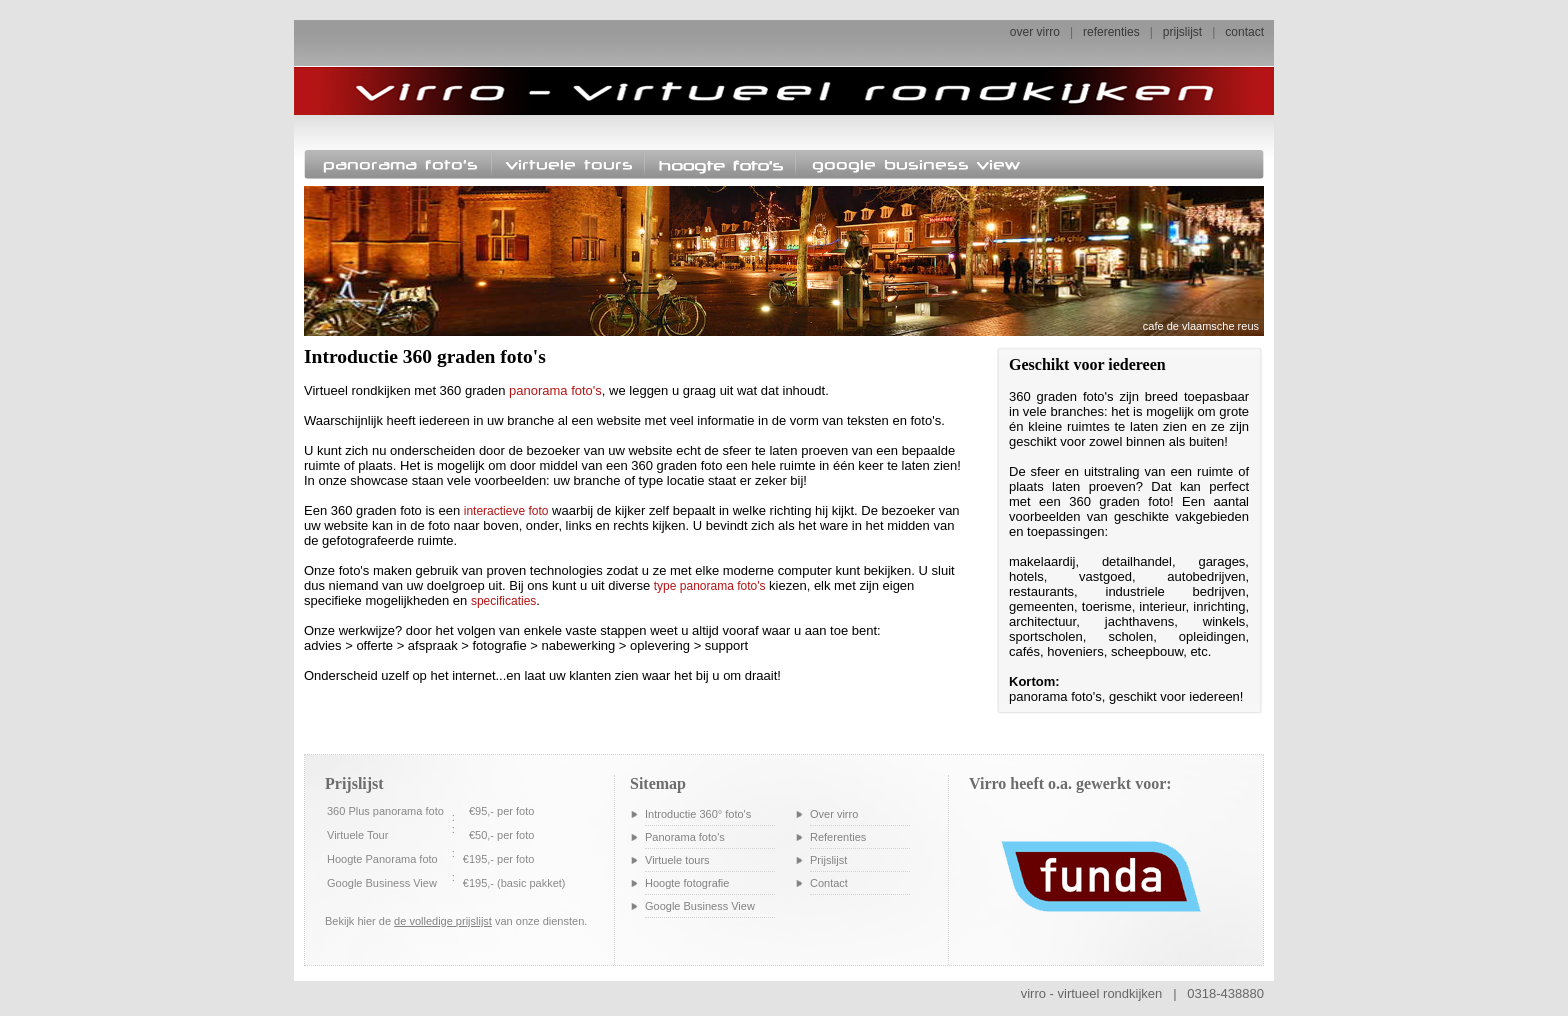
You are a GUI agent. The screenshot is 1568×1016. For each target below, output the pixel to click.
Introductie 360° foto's (698, 814)
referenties (1111, 32)
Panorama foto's (685, 837)
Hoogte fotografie (687, 883)
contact (1244, 32)
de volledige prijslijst (443, 921)
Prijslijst (828, 860)
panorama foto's (555, 390)
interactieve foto (506, 511)
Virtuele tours (677, 860)
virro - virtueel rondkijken (1092, 993)
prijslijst (1182, 32)
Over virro (834, 814)
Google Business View (700, 906)
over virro (1035, 32)
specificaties (503, 601)
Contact (829, 883)
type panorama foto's (710, 586)
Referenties (838, 837)
